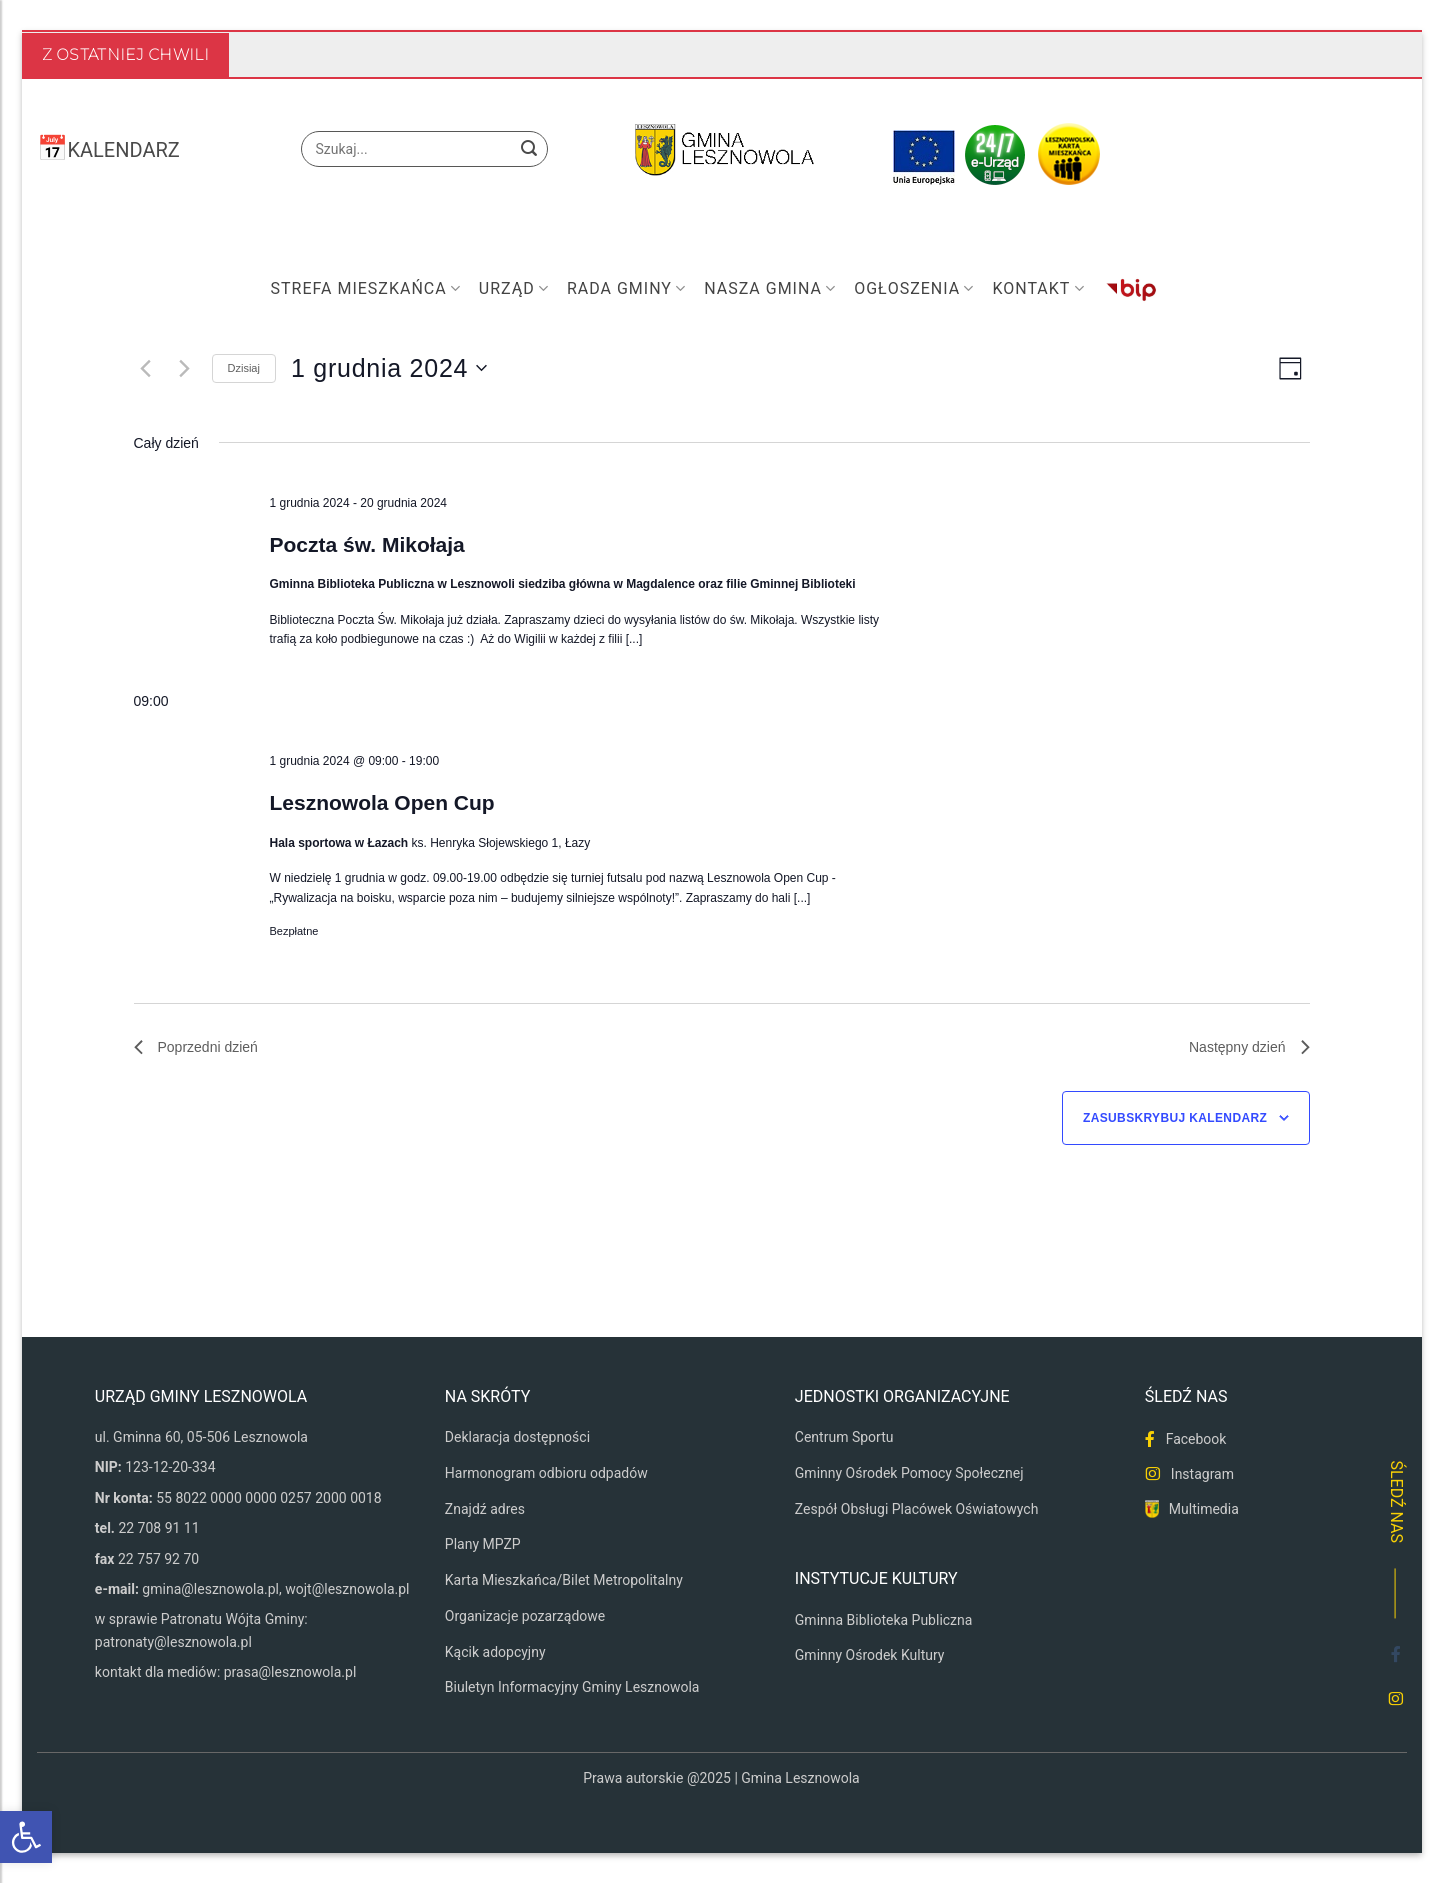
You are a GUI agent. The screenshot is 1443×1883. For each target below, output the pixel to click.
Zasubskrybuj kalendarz (1175, 1118)
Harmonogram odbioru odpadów (546, 1473)
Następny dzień (1249, 1047)
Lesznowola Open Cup (381, 802)
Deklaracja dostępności (517, 1437)
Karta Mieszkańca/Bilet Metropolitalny (564, 1580)
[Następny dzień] (185, 368)
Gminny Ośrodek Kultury (870, 1655)
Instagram (1202, 1474)
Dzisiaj (244, 368)
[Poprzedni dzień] (146, 368)
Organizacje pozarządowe (525, 1616)
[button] (26, 1837)
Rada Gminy (626, 289)
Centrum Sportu (844, 1437)
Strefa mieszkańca (366, 289)
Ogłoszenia (914, 289)
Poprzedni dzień (196, 1047)
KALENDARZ (124, 150)
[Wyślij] (529, 149)
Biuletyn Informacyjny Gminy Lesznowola (572, 1687)
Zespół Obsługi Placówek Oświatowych (917, 1509)
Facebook (1196, 1439)
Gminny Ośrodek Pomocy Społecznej (909, 1473)
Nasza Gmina (770, 289)
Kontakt (1038, 289)
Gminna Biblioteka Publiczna (884, 1620)
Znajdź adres (485, 1509)
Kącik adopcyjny (495, 1652)
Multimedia (1204, 1509)
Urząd (514, 289)
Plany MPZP (483, 1544)
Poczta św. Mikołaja (366, 544)
